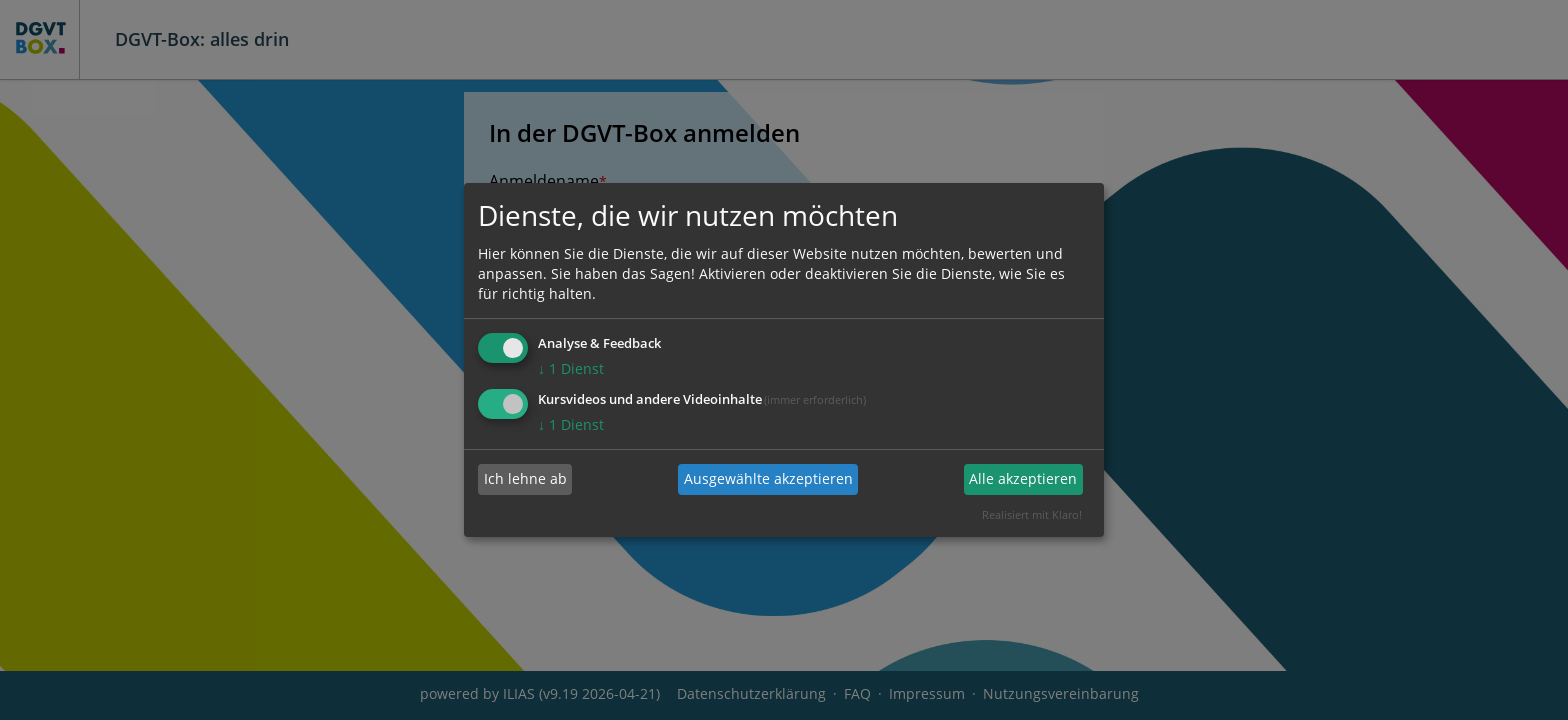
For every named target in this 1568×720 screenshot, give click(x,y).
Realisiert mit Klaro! (1032, 514)
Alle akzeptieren (1023, 479)
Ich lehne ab (525, 479)
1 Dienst (571, 368)
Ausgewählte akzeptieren (768, 479)
